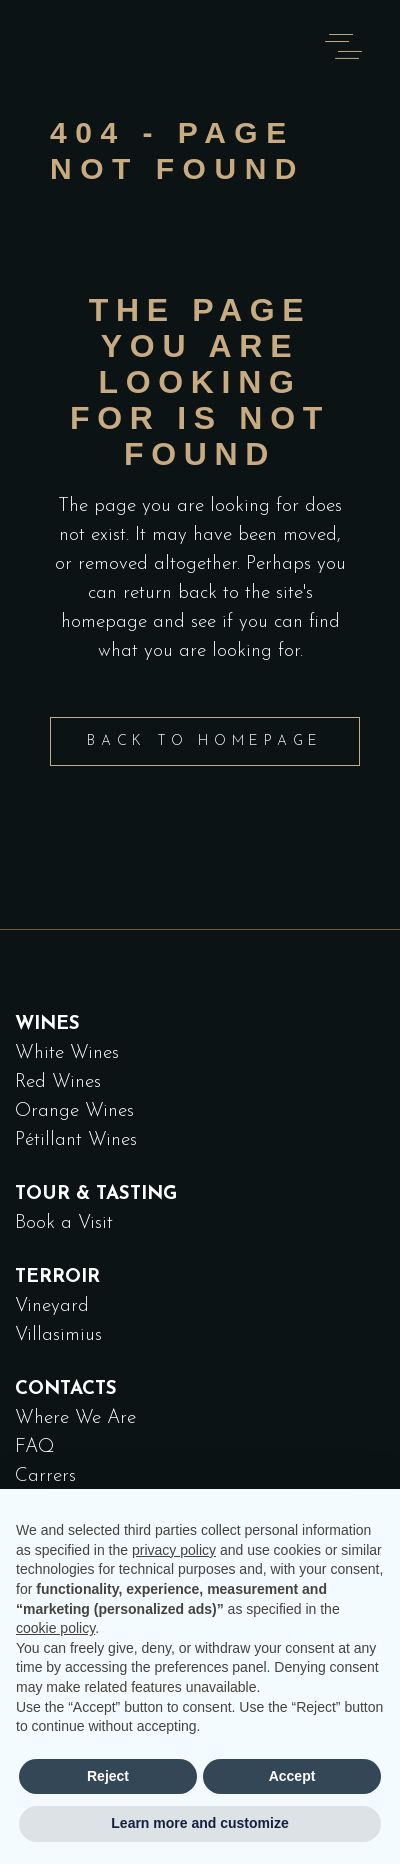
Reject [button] (108, 1776)
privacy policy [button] (174, 1550)
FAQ (35, 1447)
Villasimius (58, 1335)
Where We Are (75, 1418)
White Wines (67, 1053)
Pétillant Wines (76, 1140)
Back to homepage (205, 741)
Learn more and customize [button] (199, 1823)
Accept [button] (292, 1776)
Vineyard (52, 1306)
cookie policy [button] (55, 1628)
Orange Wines (74, 1111)
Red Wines (58, 1082)
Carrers (45, 1476)
